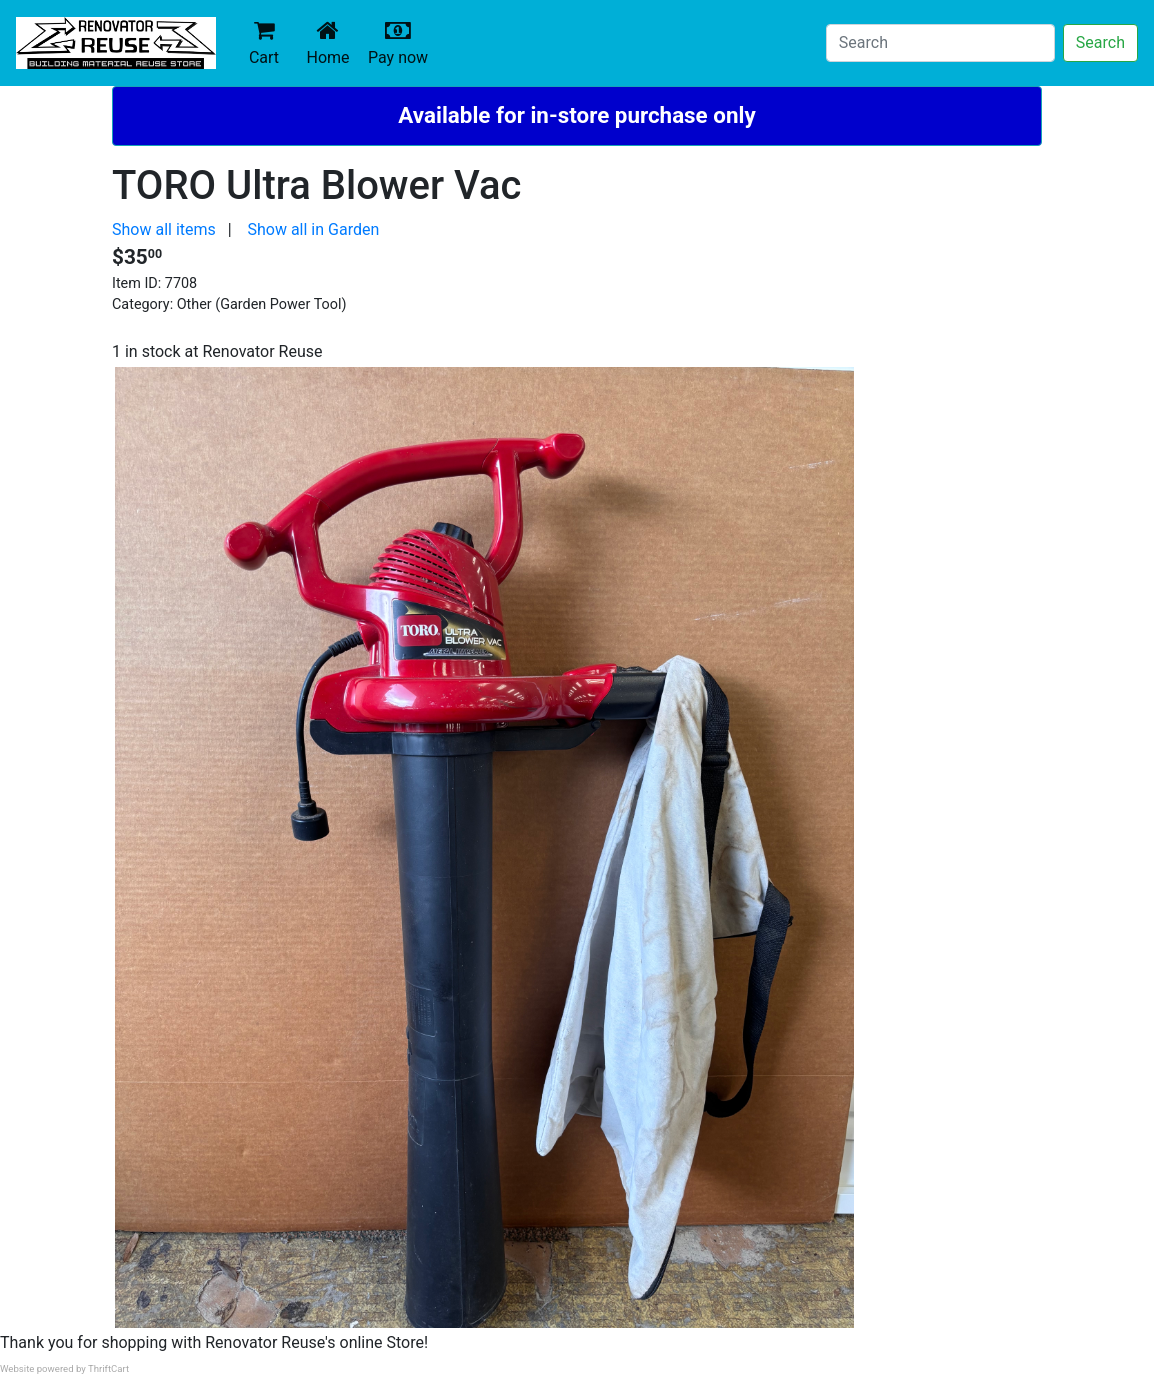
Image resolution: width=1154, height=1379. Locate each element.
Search (1100, 42)
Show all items (164, 229)
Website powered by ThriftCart (64, 1368)
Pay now (402, 42)
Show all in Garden (313, 229)
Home (332, 42)
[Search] (940, 43)
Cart (264, 42)
